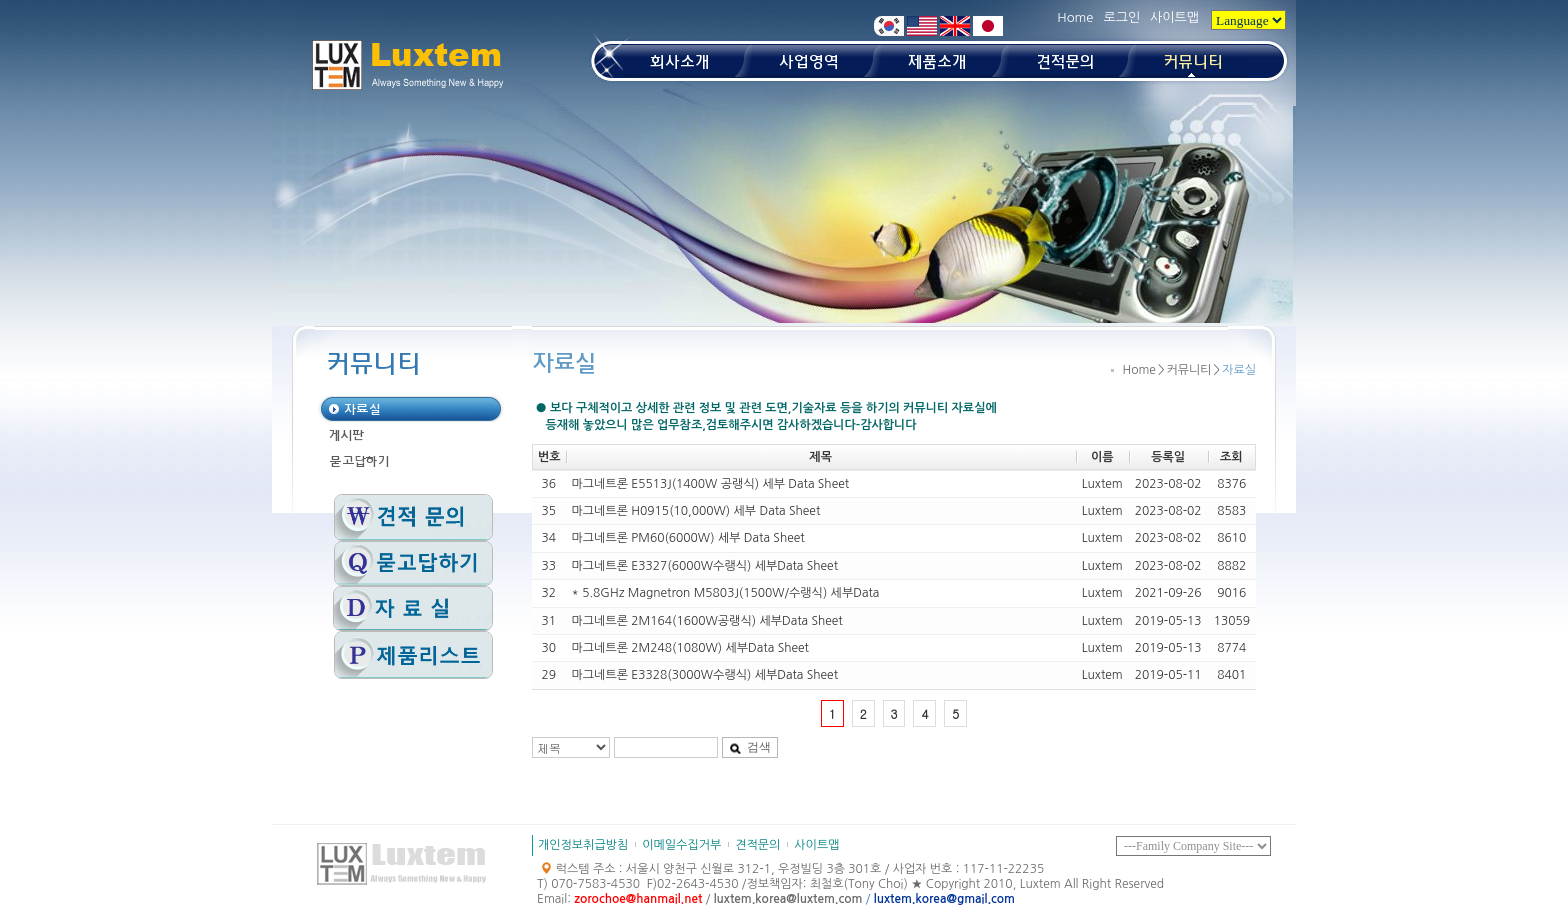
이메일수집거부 (681, 845)
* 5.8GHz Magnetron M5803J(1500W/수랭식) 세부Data (726, 593)
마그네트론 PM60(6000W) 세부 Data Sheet (688, 538)
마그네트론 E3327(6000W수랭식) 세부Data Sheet (705, 566)
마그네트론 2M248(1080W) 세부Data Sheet (690, 648)
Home (1075, 17)
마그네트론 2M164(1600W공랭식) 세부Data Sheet (707, 621)
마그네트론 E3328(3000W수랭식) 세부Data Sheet (705, 675)
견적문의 (757, 845)
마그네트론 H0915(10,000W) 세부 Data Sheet (696, 511)
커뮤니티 (1188, 370)
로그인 (1121, 17)
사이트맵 (1174, 17)
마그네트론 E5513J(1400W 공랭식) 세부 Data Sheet (711, 484)
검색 (750, 747)
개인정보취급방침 (583, 845)
